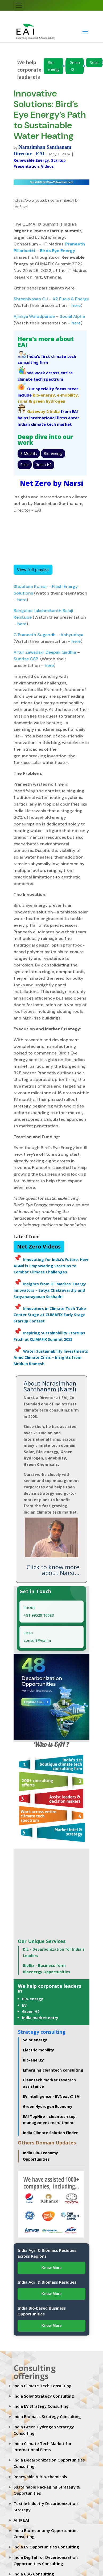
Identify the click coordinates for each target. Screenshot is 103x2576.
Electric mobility (38, 2049)
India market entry (40, 2017)
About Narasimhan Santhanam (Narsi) (50, 1386)
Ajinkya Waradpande (34, 316)
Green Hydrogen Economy (47, 2106)
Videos (47, 166)
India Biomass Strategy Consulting (47, 2416)
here (76, 305)
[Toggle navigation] (19, 5)
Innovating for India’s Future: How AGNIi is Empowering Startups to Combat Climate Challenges (51, 1266)
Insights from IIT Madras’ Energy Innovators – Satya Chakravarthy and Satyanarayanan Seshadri (50, 1290)
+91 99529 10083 (39, 1615)
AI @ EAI (21, 2520)
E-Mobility (28, 453)
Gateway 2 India (43, 411)
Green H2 (74, 66)
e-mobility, (68, 395)
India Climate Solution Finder (50, 2132)
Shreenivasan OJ (31, 299)
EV (24, 2005)
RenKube (23, 617)
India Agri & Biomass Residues (47, 2282)
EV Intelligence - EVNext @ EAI (51, 2096)
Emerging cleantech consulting (53, 2070)
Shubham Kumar (30, 586)
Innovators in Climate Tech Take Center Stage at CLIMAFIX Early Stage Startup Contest (50, 1315)
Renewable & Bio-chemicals (40, 2476)
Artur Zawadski (29, 652)
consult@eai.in (37, 1640)
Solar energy (35, 2039)
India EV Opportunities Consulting (46, 2546)
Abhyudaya (71, 635)
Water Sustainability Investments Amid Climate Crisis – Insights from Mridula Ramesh (51, 1357)
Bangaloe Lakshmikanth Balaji (43, 610)
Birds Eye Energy (57, 250)
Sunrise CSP (26, 659)
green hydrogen (49, 401)
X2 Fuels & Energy (71, 299)
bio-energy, (44, 395)
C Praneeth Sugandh (35, 635)
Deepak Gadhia (61, 652)
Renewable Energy (31, 160)
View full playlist (33, 570)
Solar (94, 62)
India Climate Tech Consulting (43, 2385)
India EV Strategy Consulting (41, 2406)
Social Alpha (72, 316)
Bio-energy (53, 66)
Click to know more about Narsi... (53, 1570)
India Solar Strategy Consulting (44, 2396)
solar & (25, 401)
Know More (51, 2268)
